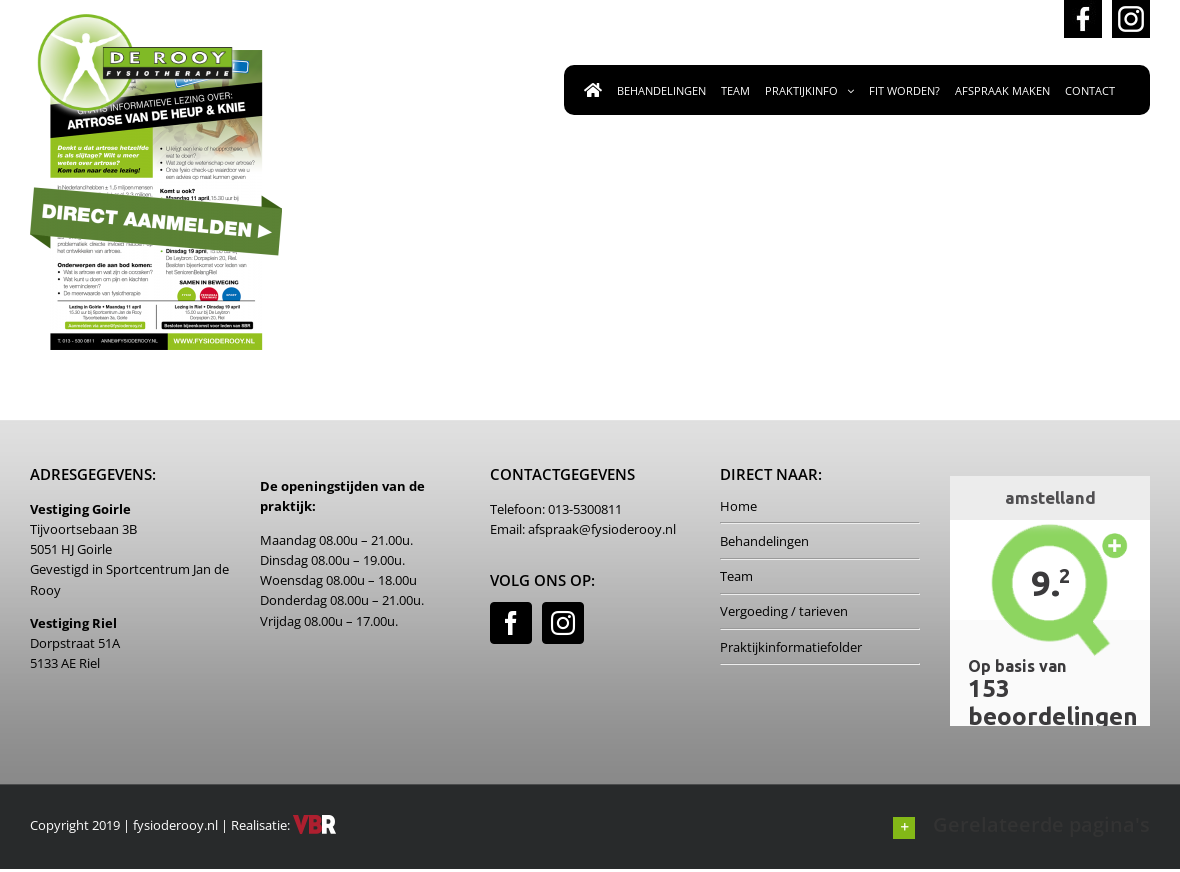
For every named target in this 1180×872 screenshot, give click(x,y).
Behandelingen (764, 541)
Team (736, 576)
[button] (1021, 824)
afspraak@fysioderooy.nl (805, 22)
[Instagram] (563, 623)
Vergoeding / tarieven (784, 611)
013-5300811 (986, 22)
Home (738, 506)
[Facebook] (511, 623)
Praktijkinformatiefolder (791, 647)
